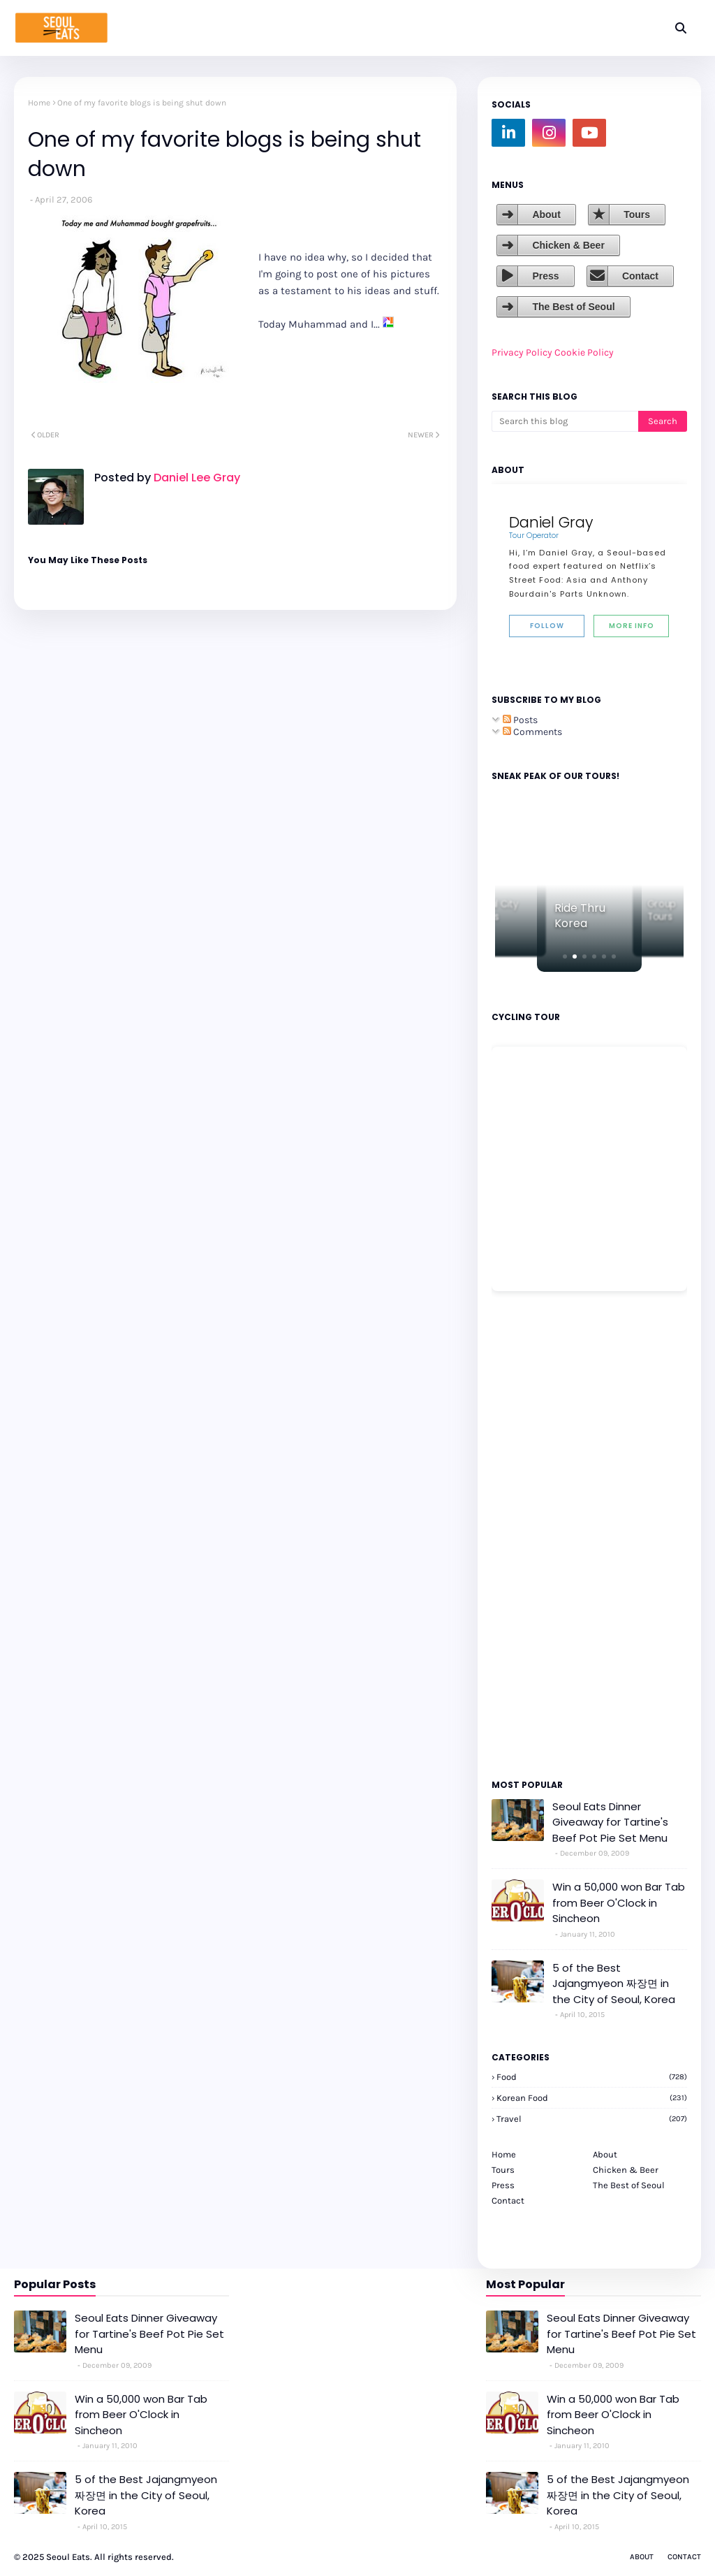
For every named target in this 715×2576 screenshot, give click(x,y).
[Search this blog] (565, 421)
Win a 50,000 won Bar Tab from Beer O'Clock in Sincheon (618, 1902)
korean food (591, 2098)
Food (591, 2077)
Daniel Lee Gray (195, 478)
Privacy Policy (522, 352)
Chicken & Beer (568, 245)
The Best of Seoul (573, 306)
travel (591, 2118)
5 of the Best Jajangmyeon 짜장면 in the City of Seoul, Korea (613, 1983)
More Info (631, 625)
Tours (637, 214)
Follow (547, 625)
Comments (532, 732)
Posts (520, 720)
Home (39, 103)
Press (545, 276)
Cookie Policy (584, 352)
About (546, 214)
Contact (640, 276)
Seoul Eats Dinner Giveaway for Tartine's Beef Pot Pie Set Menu (610, 1822)
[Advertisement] (533, 1534)
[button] (565, 956)
